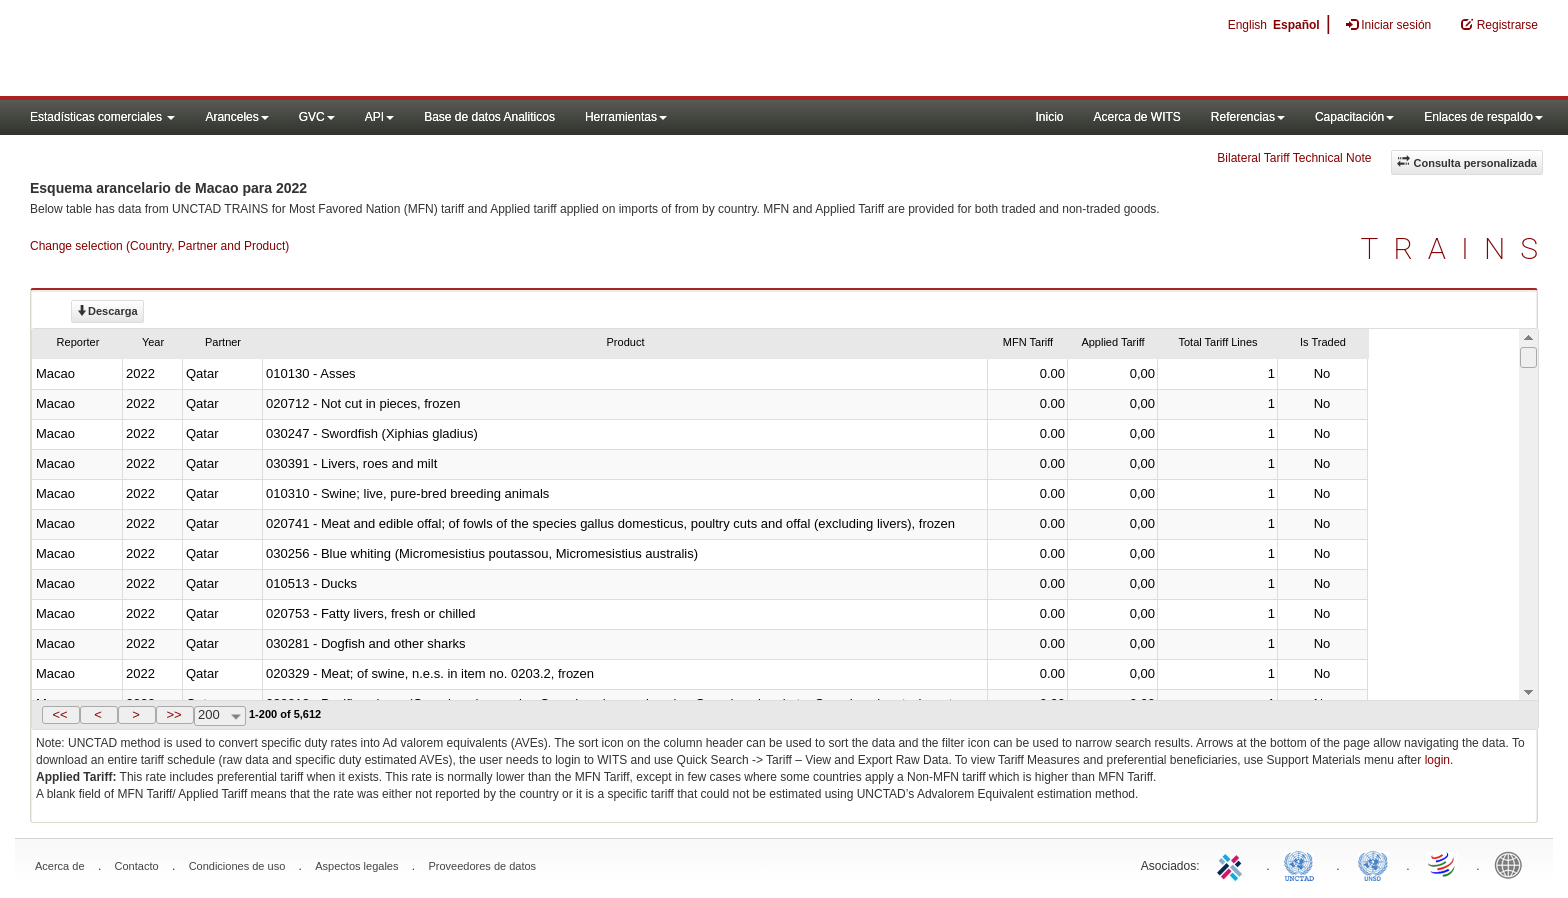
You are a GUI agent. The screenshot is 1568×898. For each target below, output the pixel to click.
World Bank (1513, 864)
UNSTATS (1373, 864)
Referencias (1248, 117)
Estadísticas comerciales (102, 117)
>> (173, 714)
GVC (317, 117)
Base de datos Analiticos (489, 117)
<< (59, 714)
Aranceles (236, 117)
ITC (1233, 864)
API (379, 117)
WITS (200, 50)
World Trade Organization (1443, 864)
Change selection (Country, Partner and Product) (159, 246)
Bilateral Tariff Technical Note (1294, 158)
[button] (61, 715)
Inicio (1049, 117)
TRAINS (1457, 248)
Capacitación (1354, 117)
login (1437, 760)
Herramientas (626, 117)
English (1247, 25)
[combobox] (220, 716)
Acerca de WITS (1136, 117)
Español (1296, 25)
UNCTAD (1303, 864)
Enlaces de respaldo (1483, 117)
